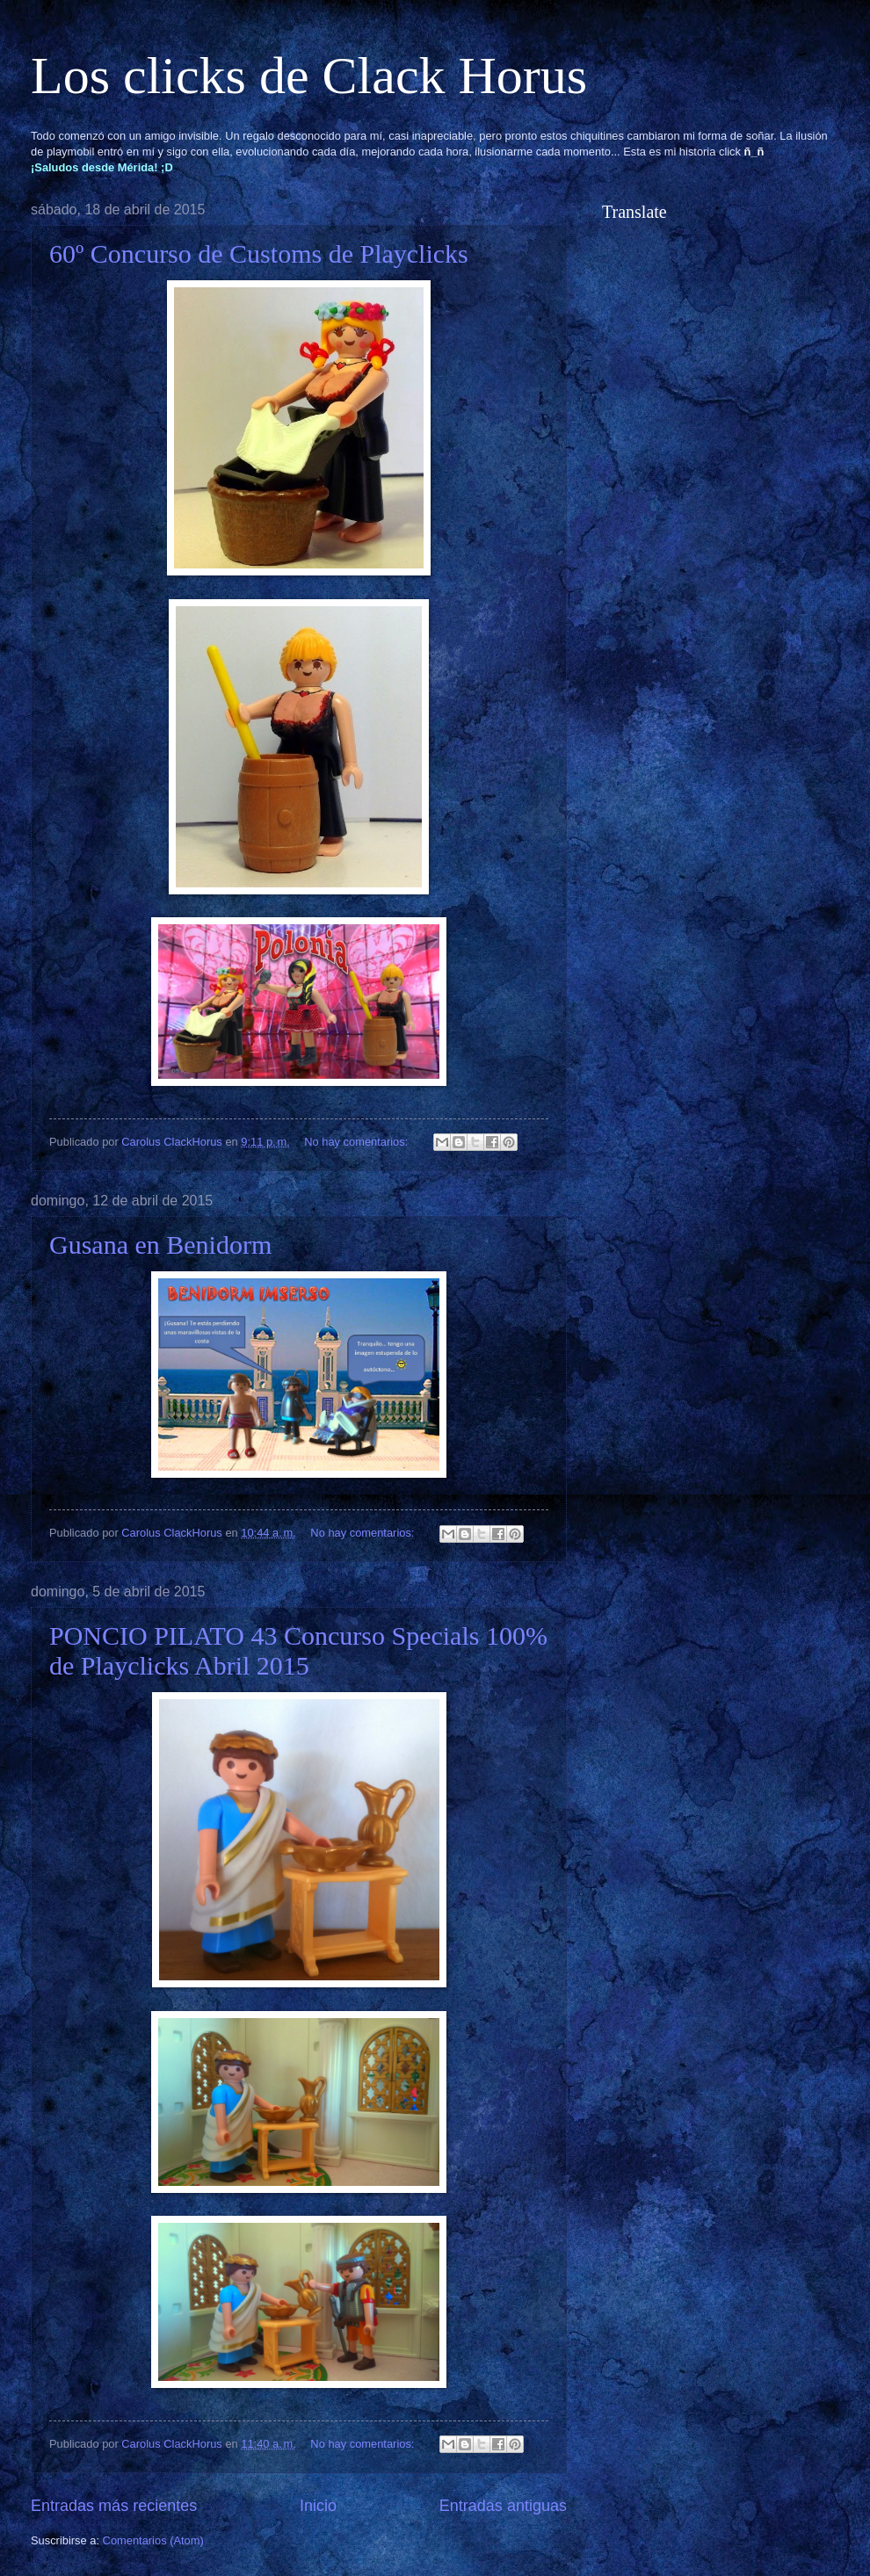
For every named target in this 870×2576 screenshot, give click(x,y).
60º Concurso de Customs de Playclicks (258, 253)
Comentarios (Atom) (153, 2540)
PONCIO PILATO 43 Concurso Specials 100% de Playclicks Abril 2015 (298, 1650)
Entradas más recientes (114, 2505)
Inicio (318, 2505)
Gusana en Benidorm (160, 1244)
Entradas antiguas (503, 2505)
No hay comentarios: (357, 1141)
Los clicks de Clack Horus (309, 76)
